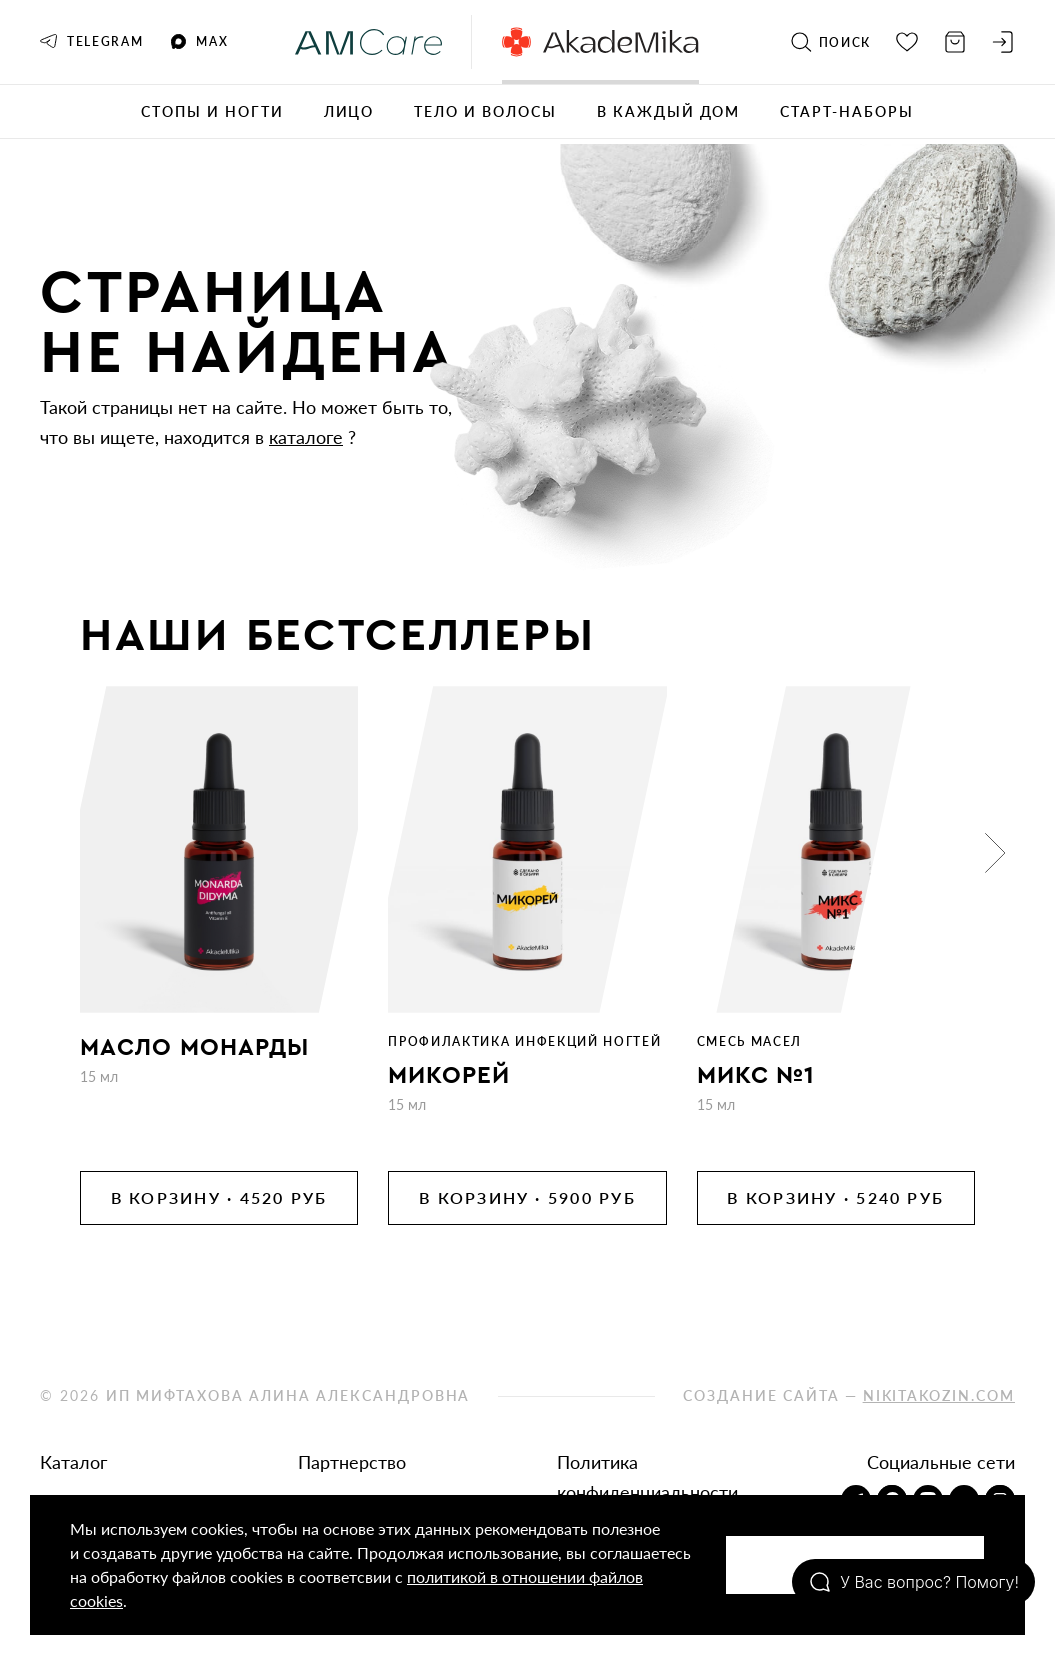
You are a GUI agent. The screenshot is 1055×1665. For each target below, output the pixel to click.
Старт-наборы (847, 111)
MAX (199, 42)
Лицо (349, 111)
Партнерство (352, 1462)
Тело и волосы (485, 111)
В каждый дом (669, 111)
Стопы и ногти (212, 111)
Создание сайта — (849, 1395)
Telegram (91, 41)
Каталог (73, 1462)
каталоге (306, 437)
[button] (995, 853)
